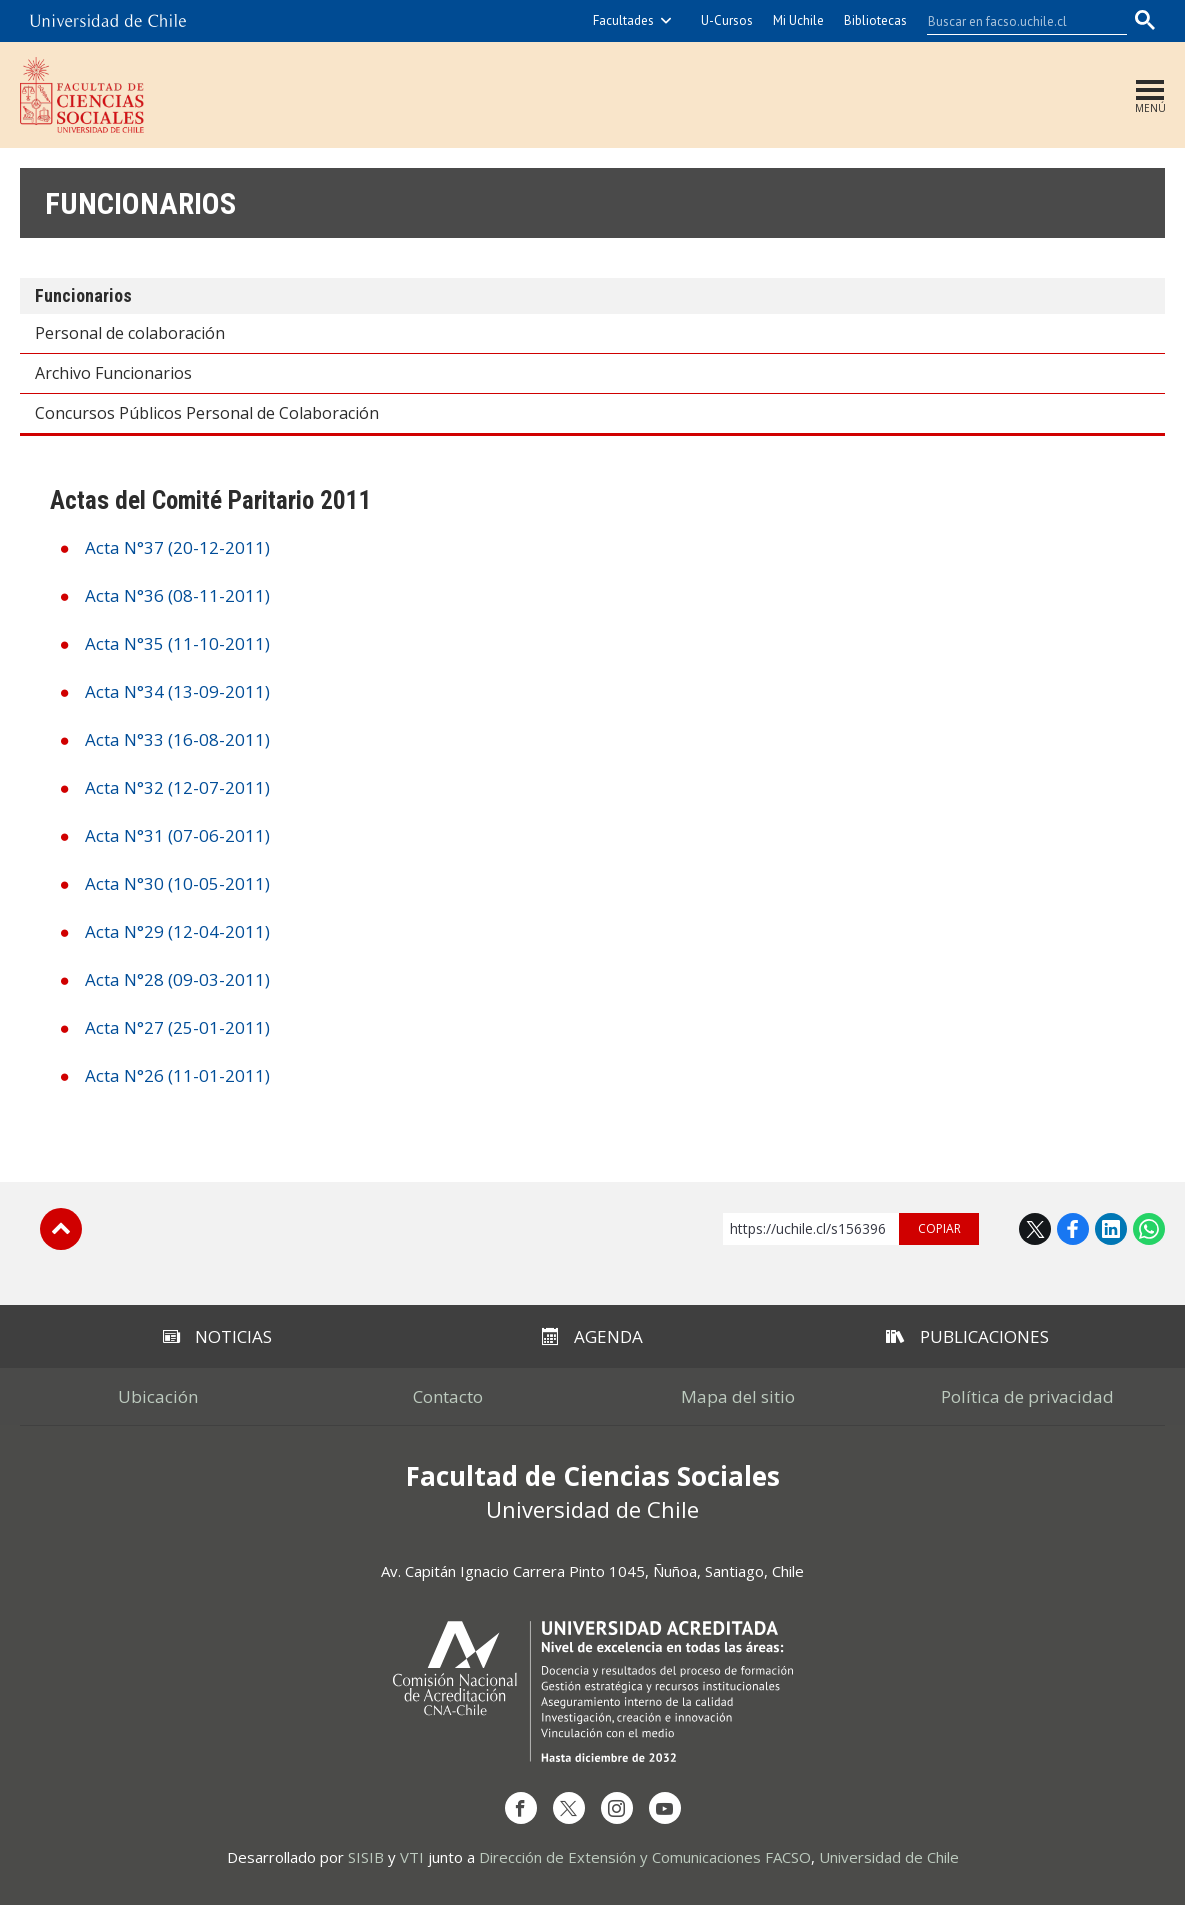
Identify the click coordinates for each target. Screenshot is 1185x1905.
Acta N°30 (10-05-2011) (177, 883)
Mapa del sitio (738, 1396)
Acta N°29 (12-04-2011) (177, 931)
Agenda (592, 1336)
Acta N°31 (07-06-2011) (177, 835)
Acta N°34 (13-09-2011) (177, 691)
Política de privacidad (1027, 1396)
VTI (412, 1857)
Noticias (217, 1336)
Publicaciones (967, 1336)
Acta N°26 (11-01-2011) (177, 1075)
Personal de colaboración (130, 333)
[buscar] (1015, 21)
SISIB (366, 1857)
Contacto (448, 1396)
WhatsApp (1149, 1229)
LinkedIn (1111, 1229)
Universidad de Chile (889, 1857)
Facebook (1073, 1229)
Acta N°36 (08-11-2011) (177, 595)
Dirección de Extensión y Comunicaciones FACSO (645, 1857)
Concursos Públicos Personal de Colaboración (207, 413)
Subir (61, 1229)
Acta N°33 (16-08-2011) (177, 739)
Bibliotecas (875, 20)
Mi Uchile (798, 20)
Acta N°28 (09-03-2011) (177, 979)
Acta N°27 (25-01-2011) (177, 1027)
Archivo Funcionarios (113, 373)
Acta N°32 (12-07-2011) (177, 787)
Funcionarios (140, 203)
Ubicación (158, 1396)
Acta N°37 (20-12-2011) (177, 547)
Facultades (623, 20)
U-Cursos (727, 20)
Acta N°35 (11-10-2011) (177, 643)
